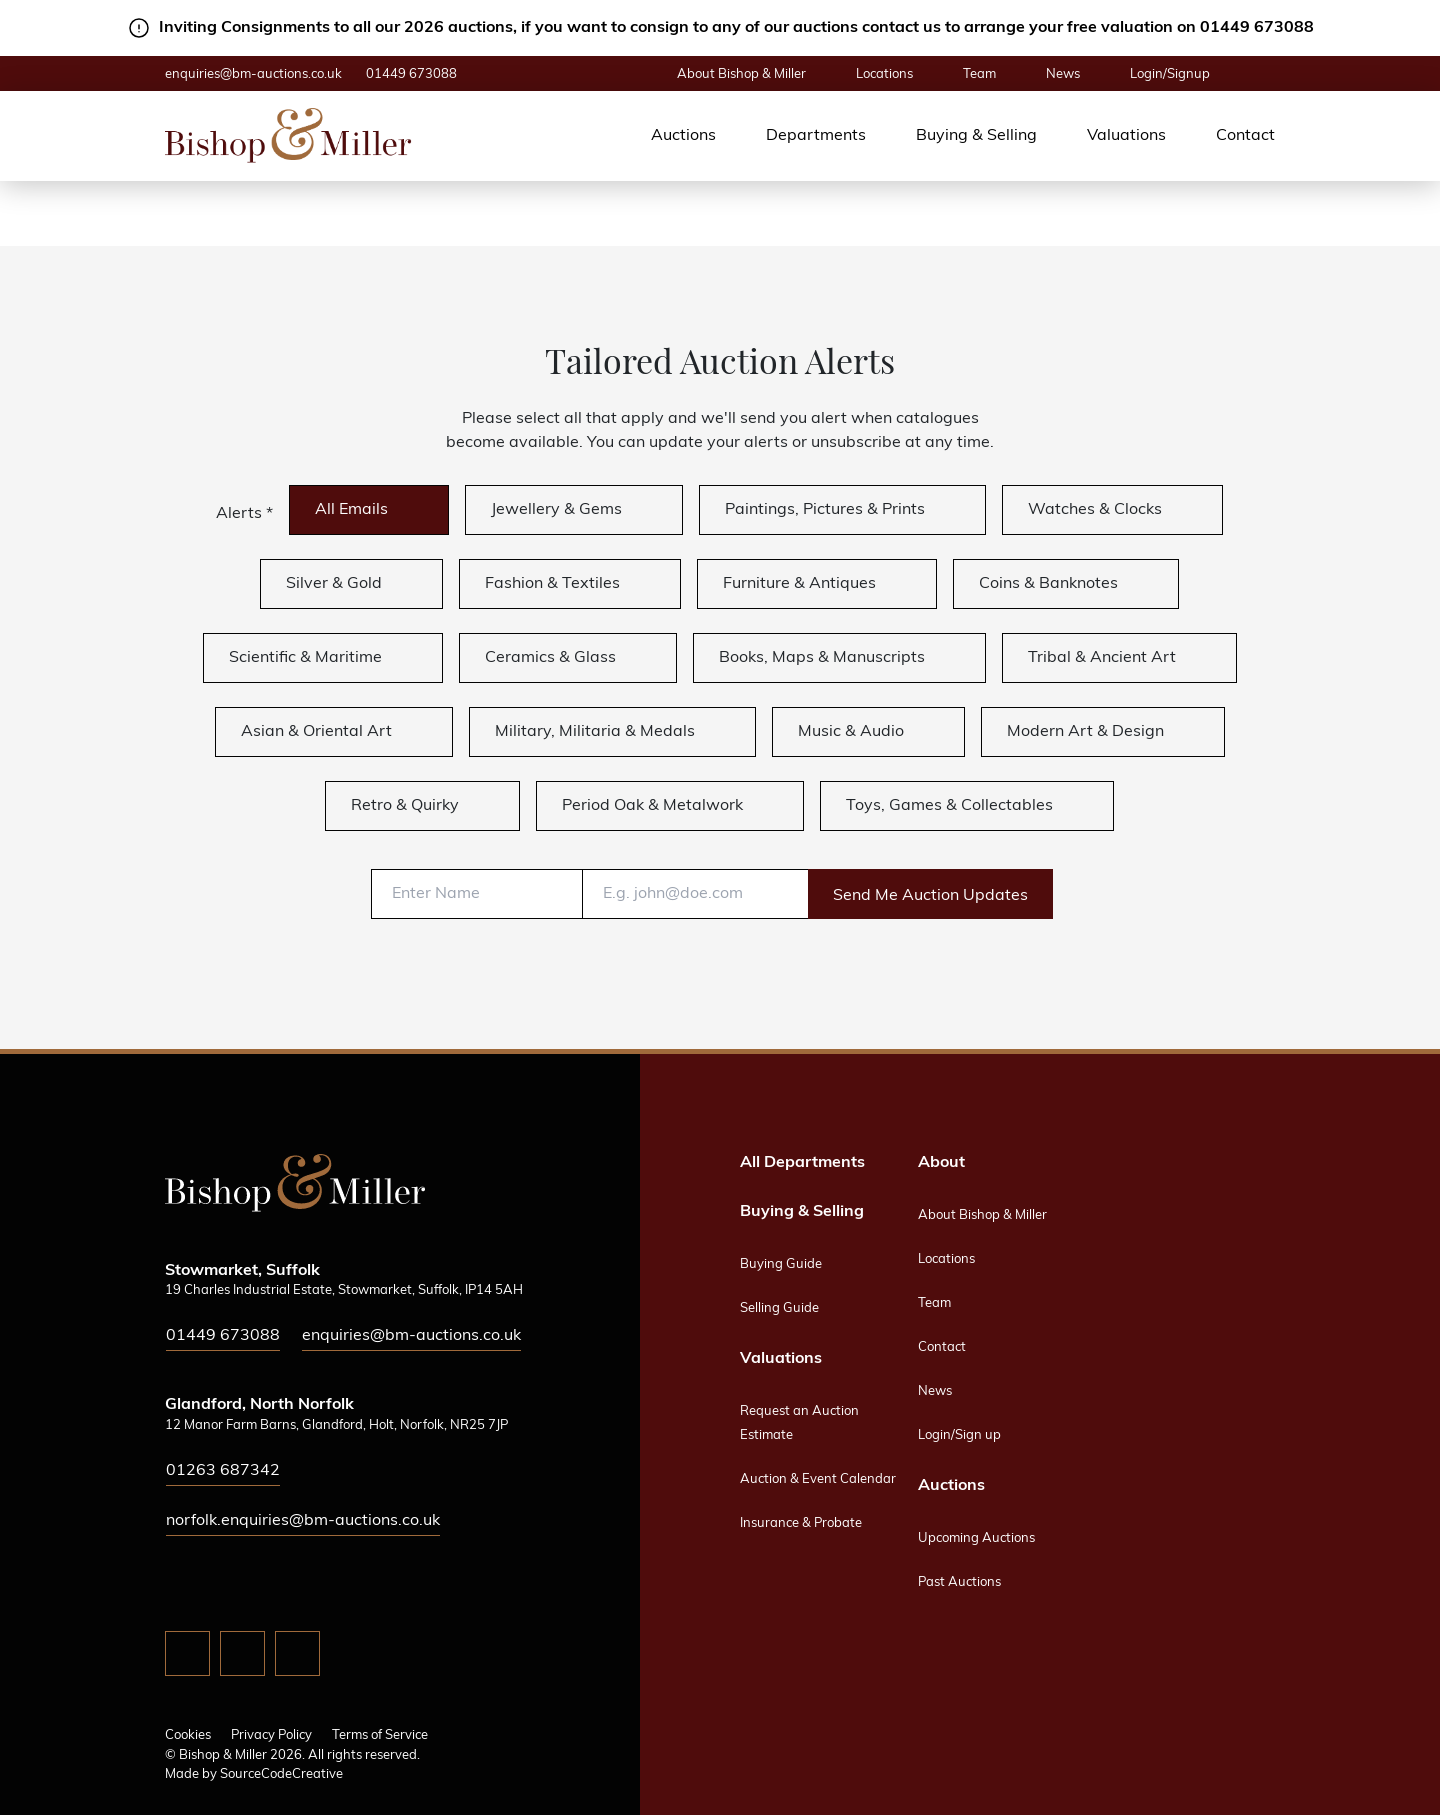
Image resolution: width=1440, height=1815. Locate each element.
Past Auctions (959, 1582)
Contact (1245, 136)
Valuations (1126, 136)
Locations (884, 74)
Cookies (188, 1735)
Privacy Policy (271, 1735)
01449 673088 (411, 74)
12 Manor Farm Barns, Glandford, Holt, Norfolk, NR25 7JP (336, 1425)
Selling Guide (779, 1308)
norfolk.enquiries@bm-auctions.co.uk (303, 1521)
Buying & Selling (976, 136)
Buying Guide (781, 1264)
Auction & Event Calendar (818, 1479)
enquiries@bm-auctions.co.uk (253, 74)
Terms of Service (380, 1735)
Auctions (683, 136)
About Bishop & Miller (741, 74)
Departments (816, 136)
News (1063, 74)
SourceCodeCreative (281, 1774)
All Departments (802, 1163)
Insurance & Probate (801, 1523)
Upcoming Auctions (976, 1538)
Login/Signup (1170, 74)
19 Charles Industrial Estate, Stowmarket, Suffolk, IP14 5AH (344, 1290)
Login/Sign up (959, 1435)
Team (979, 74)
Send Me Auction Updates (930, 896)
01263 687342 (223, 1471)
